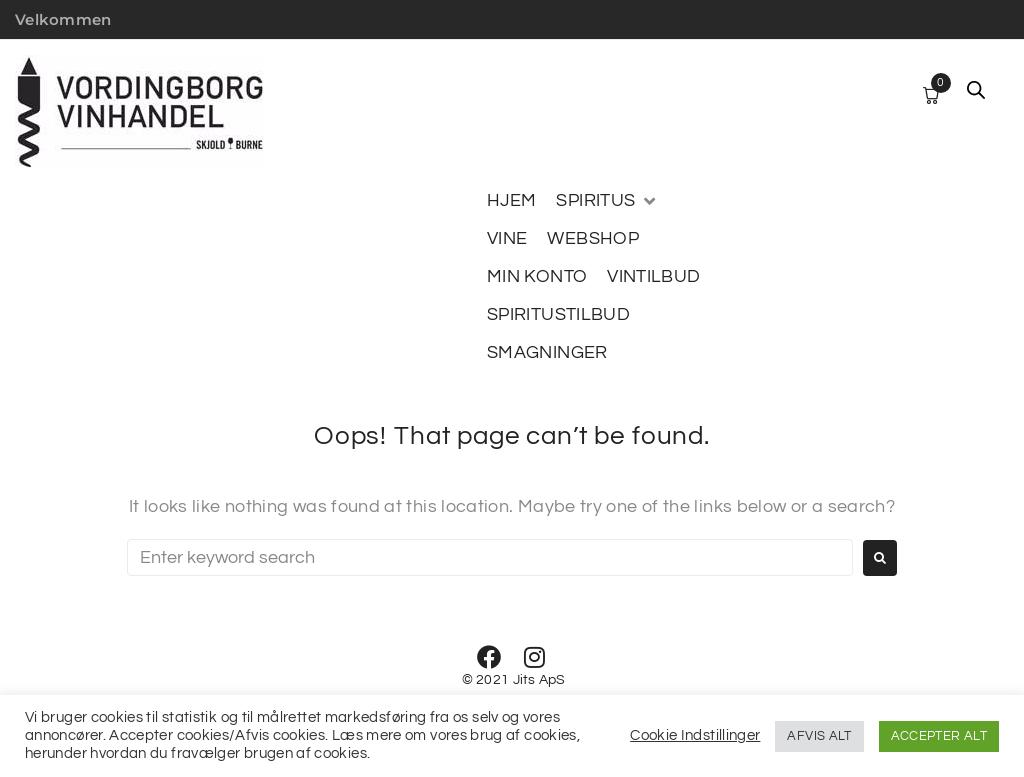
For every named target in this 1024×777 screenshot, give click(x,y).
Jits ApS (539, 680)
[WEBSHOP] (593, 239)
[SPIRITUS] (607, 201)
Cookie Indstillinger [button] (695, 735)
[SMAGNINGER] (547, 353)
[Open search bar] (976, 90)
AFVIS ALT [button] (819, 736)
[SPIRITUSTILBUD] (558, 315)
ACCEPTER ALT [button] (939, 736)
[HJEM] (511, 201)
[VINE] (507, 239)
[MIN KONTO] (537, 277)
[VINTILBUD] (653, 277)
